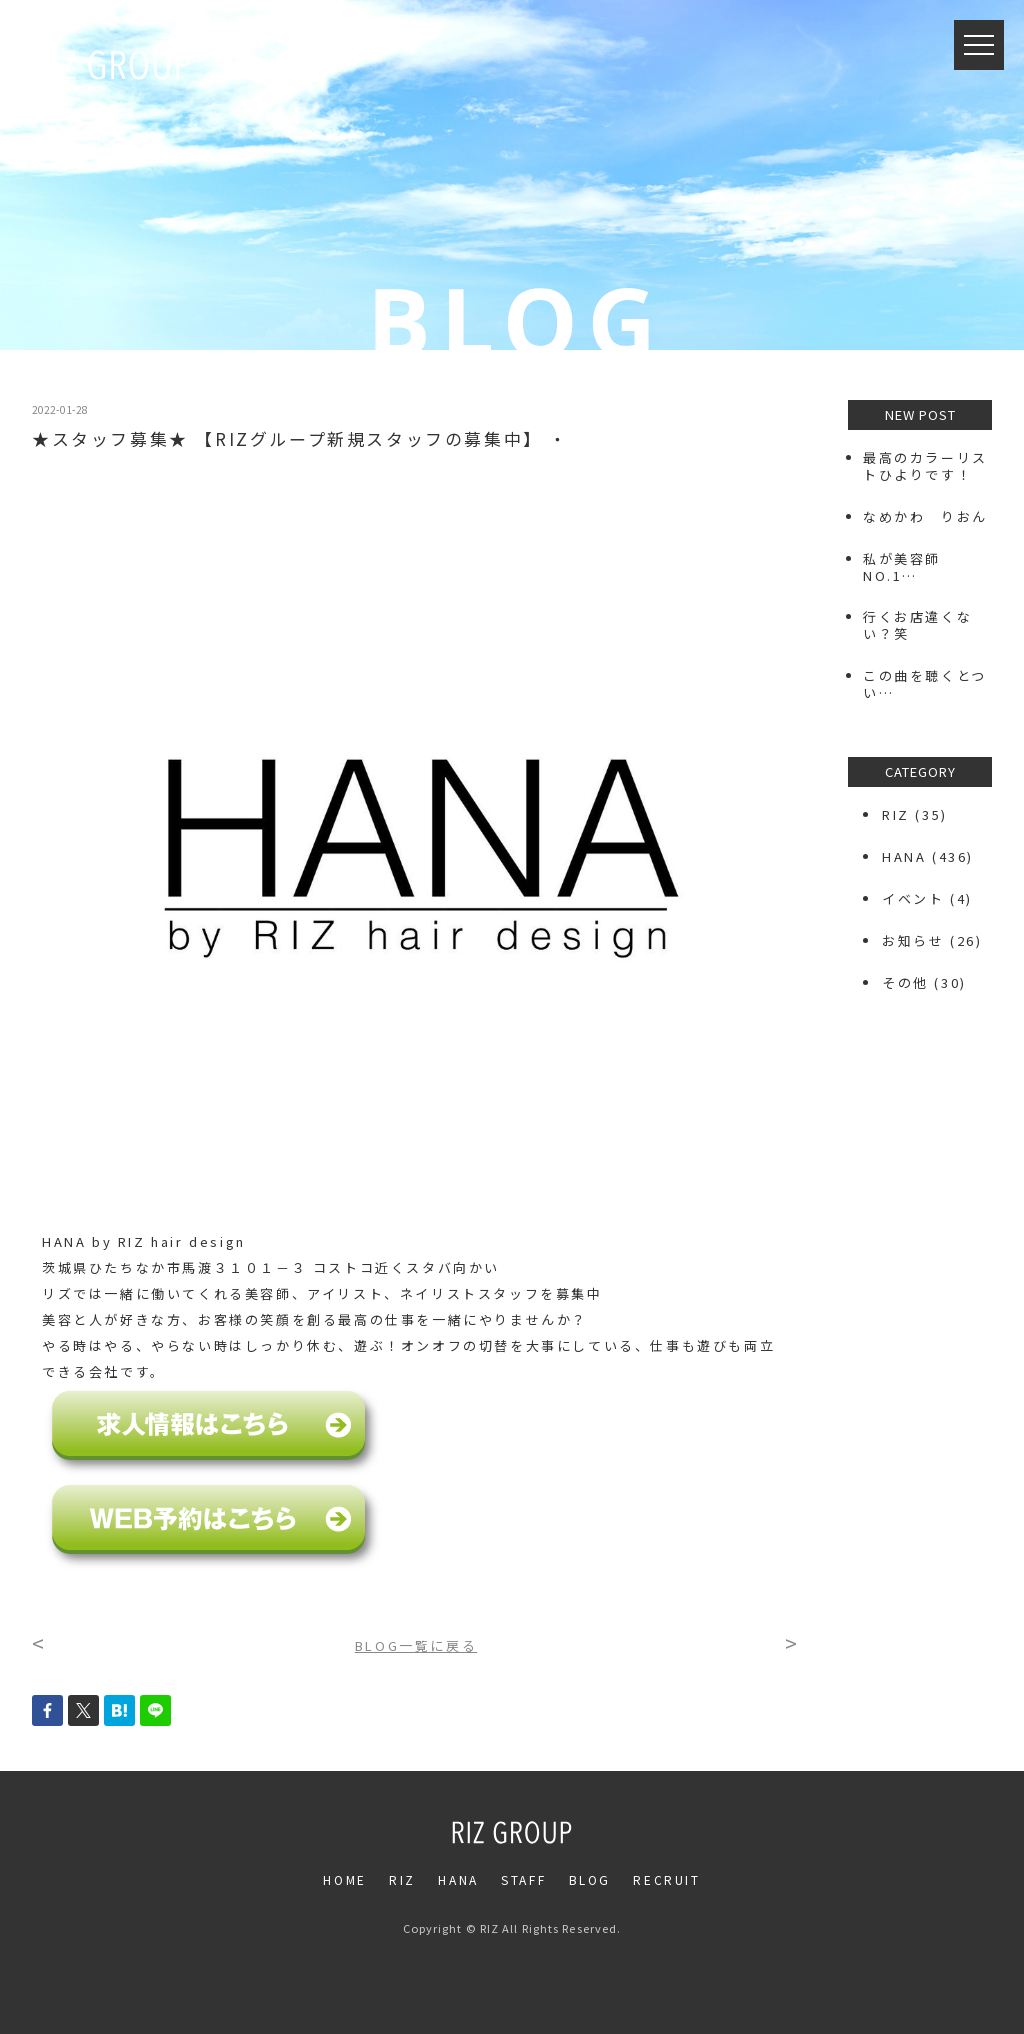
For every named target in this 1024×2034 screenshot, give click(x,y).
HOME (344, 1879)
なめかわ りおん (925, 516)
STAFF (523, 1879)
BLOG (590, 1879)
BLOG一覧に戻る (416, 1645)
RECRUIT (666, 1879)
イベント (913, 898)
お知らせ (913, 940)
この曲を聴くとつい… (925, 684)
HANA (904, 856)
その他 (905, 982)
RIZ (896, 814)
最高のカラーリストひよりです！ (925, 466)
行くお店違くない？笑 (917, 625)
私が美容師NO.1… (902, 567)
